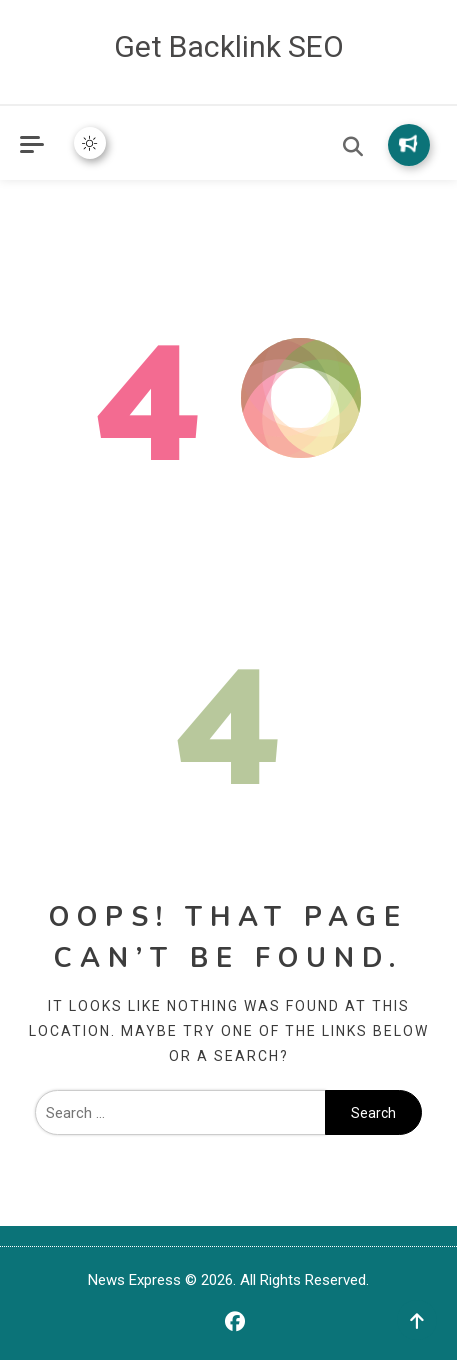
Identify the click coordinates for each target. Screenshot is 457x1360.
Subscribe (408, 143)
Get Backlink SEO (229, 46)
